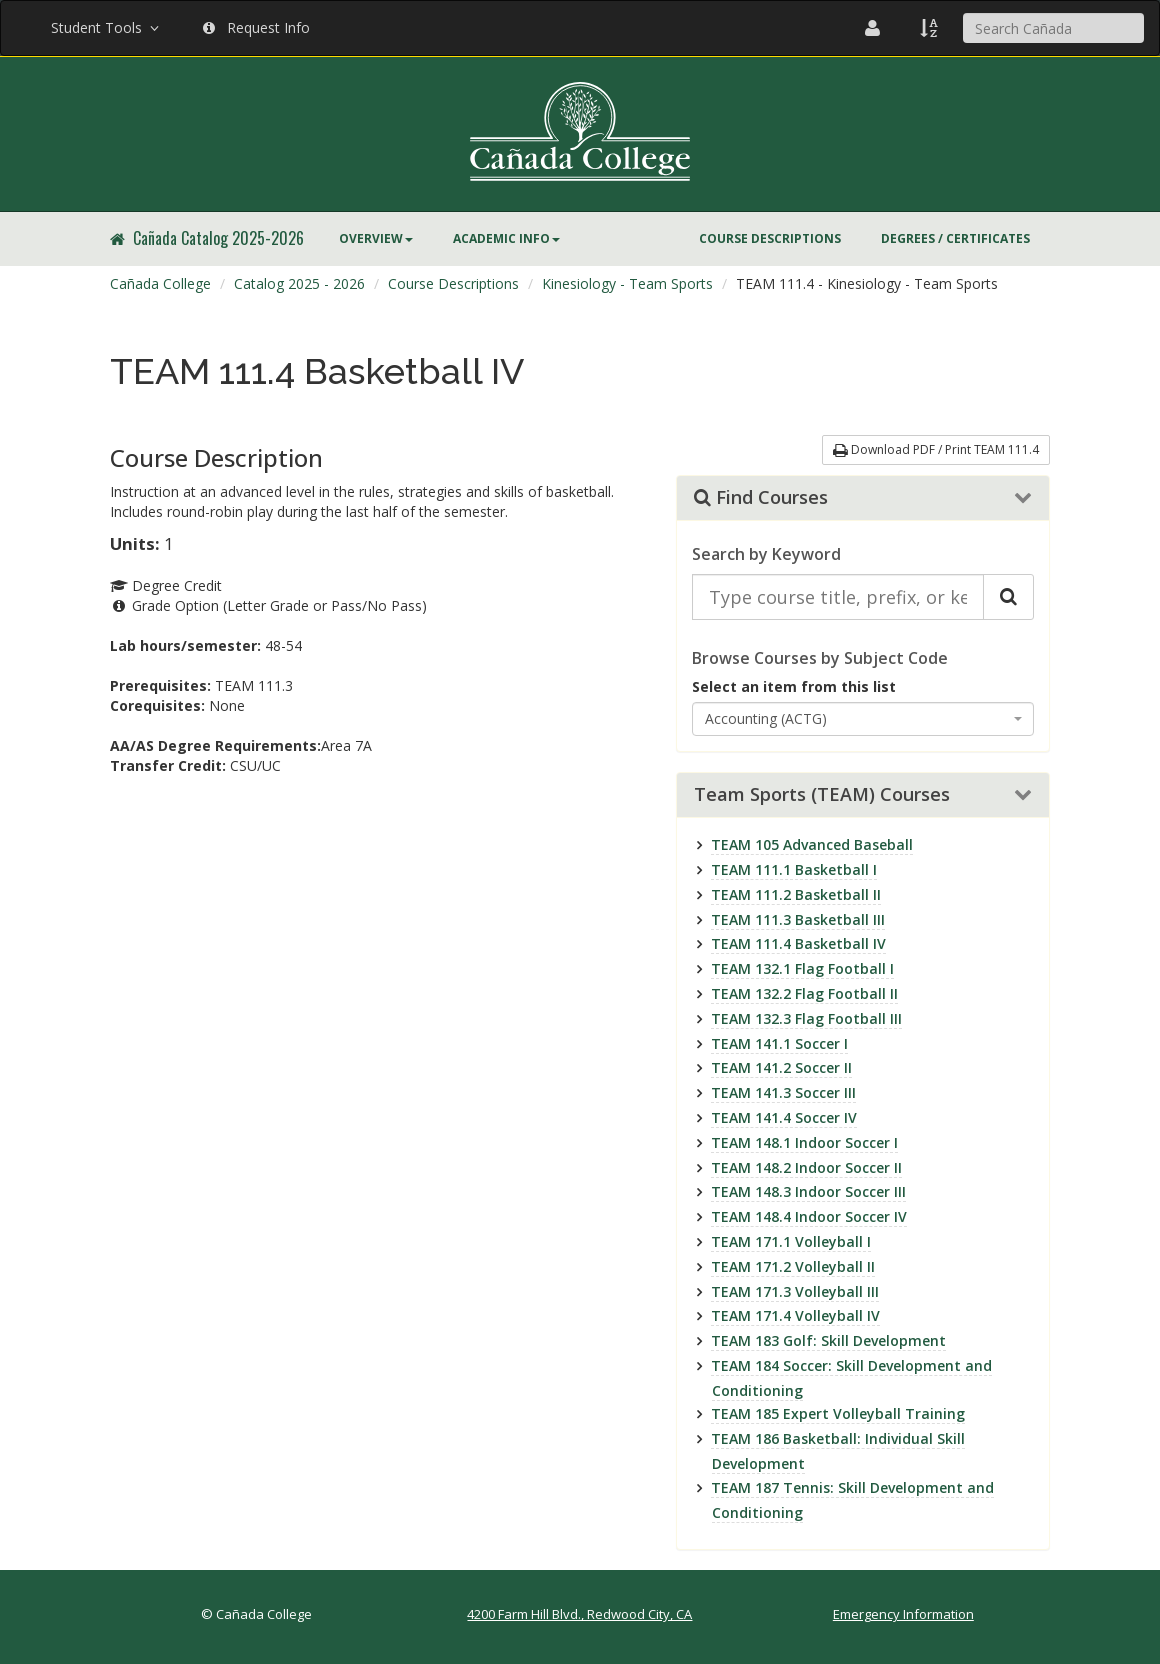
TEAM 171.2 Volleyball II (793, 1266)
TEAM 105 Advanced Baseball (812, 844)
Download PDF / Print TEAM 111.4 (936, 449)
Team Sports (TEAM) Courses (822, 795)
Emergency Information (903, 1614)
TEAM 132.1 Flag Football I (802, 968)
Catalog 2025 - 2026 (299, 283)
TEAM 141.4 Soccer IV (784, 1117)
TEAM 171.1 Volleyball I (791, 1241)
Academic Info (506, 238)
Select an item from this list (794, 686)
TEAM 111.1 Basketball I (794, 869)
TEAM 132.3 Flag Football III (806, 1018)
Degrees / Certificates (955, 238)
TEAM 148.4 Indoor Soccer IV (809, 1216)
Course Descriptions (770, 238)
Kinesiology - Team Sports (627, 283)
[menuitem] (376, 239)
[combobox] (863, 719)
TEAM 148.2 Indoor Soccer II (806, 1167)
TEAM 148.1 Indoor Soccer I (804, 1142)
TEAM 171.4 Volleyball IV (795, 1315)
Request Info (256, 27)
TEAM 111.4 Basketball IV (798, 943)
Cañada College (160, 283)
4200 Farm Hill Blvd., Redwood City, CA (579, 1614)
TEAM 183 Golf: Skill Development (828, 1340)
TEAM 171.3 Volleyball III (795, 1291)
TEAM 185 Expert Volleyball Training (838, 1413)
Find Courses (761, 498)
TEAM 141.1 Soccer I (779, 1043)
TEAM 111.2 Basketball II (796, 894)
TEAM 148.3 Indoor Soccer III (808, 1191)
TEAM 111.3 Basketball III (798, 919)
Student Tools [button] (107, 27)
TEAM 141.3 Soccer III (783, 1092)
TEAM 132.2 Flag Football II (804, 993)
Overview (376, 238)
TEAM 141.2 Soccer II (781, 1067)
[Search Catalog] (1008, 597)
